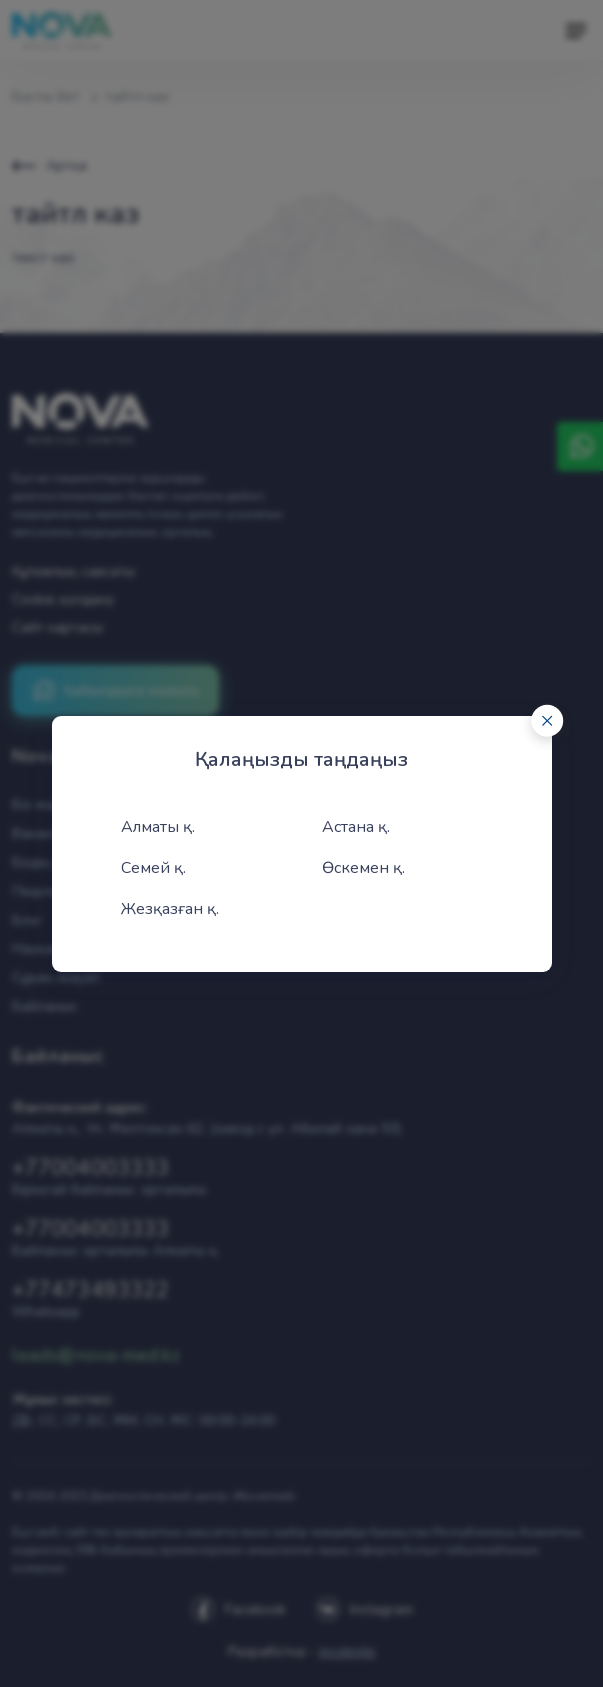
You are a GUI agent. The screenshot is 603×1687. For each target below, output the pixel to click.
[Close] (547, 720)
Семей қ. (153, 868)
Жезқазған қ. (170, 909)
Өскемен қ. (363, 868)
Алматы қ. (158, 827)
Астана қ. (356, 827)
